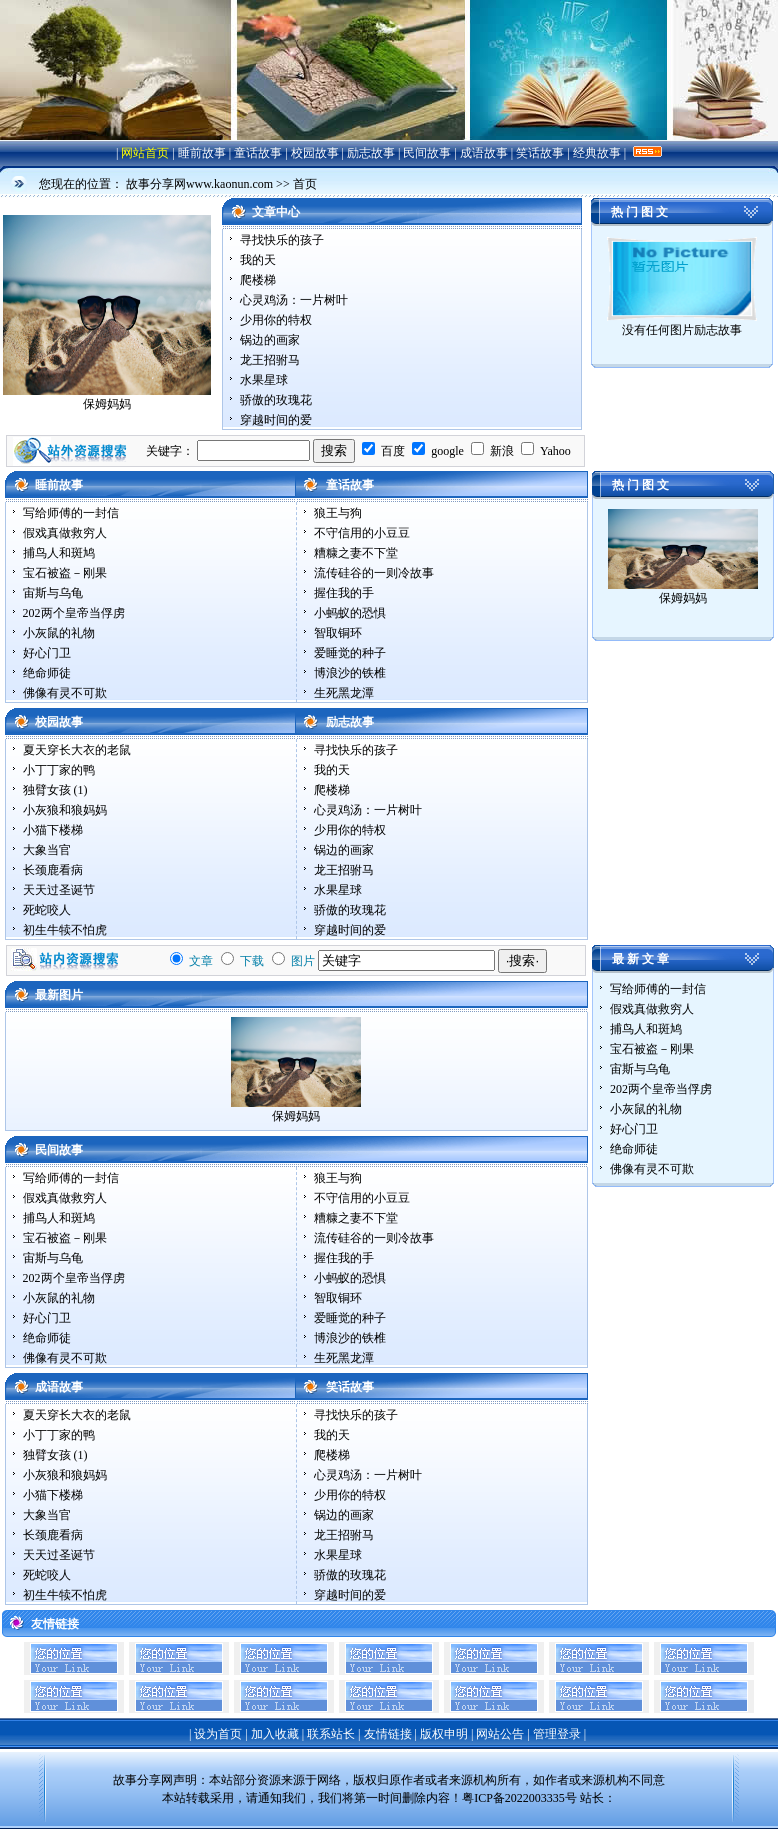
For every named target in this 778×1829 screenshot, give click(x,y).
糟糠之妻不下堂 (356, 553)
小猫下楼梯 (53, 830)
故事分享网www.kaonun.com (199, 184)
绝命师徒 (47, 673)
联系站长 (331, 1734)
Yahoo (555, 451)
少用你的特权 (276, 320)
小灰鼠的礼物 (59, 633)
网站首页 (145, 153)
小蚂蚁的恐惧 (350, 613)
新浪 (502, 451)
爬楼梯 (258, 280)
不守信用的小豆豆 (362, 533)
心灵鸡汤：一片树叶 (294, 300)
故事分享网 (143, 1780)
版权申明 (444, 1734)
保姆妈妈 (107, 404)
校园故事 (315, 153)
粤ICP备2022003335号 (519, 1798)
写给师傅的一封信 (71, 513)
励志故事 (371, 153)
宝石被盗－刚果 (65, 573)
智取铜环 (338, 633)
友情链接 (388, 1734)
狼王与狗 (338, 513)
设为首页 (218, 1734)
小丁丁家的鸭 (59, 770)
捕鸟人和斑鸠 (59, 553)
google (447, 451)
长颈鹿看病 (53, 870)
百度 (393, 451)
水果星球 (264, 380)
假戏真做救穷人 (65, 533)
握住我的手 (344, 593)
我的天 (258, 260)
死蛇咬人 (47, 910)
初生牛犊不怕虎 (65, 930)
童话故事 (258, 153)
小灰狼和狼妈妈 (65, 810)
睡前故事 (202, 153)
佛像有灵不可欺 (65, 693)
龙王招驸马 (270, 360)
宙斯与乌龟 (53, 593)
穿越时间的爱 (276, 420)
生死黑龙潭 (344, 693)
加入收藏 (275, 1734)
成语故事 (484, 153)
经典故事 (597, 153)
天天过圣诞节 (59, 890)
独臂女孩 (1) (55, 790)
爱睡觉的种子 (350, 653)
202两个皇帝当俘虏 (74, 613)
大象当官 (47, 850)
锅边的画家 (270, 340)
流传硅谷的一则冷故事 (374, 573)
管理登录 (557, 1734)
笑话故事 (540, 153)
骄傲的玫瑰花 (276, 400)
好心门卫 (47, 653)
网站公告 (500, 1734)
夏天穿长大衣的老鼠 (77, 750)
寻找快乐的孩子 (282, 240)
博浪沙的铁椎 (350, 673)
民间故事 (427, 153)
